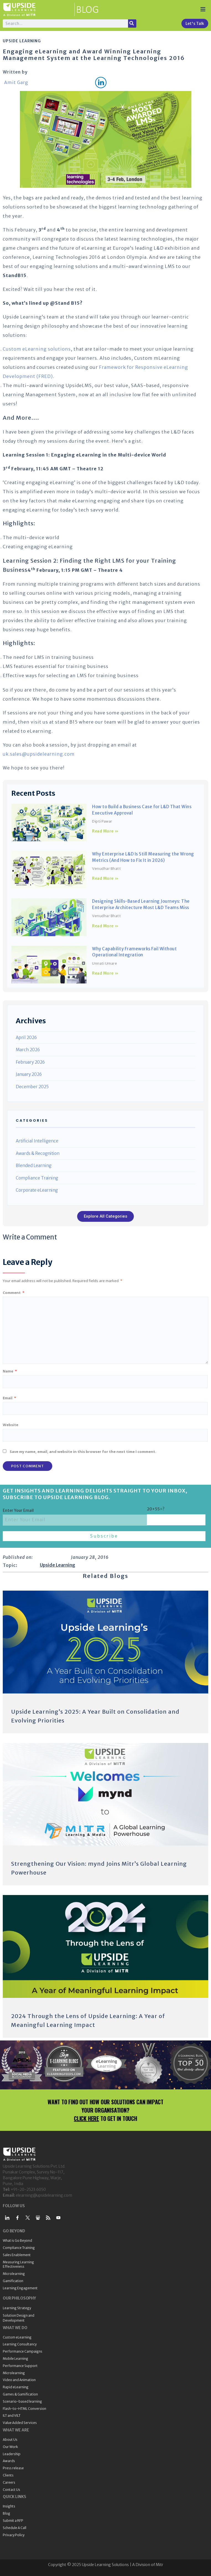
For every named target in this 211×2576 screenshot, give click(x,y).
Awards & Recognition (37, 1153)
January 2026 (29, 1074)
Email (9, 1397)
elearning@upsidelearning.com (44, 2195)
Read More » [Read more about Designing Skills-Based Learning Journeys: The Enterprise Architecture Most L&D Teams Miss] (105, 925)
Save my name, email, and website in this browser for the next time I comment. (83, 1451)
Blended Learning (33, 1165)
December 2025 (32, 1086)
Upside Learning (22, 40)
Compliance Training (37, 1178)
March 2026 (28, 1049)
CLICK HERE (86, 2118)
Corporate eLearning (37, 1190)
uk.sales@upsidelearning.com (39, 754)
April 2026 (26, 1037)
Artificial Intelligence (37, 1141)
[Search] (132, 23)
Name (10, 1371)
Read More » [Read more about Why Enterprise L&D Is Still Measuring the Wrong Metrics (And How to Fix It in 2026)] (105, 878)
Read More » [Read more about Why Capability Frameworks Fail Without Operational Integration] (105, 973)
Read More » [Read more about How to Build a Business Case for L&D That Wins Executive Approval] (105, 831)
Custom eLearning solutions (37, 349)
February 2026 (30, 1062)
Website (10, 1424)
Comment (13, 1292)
